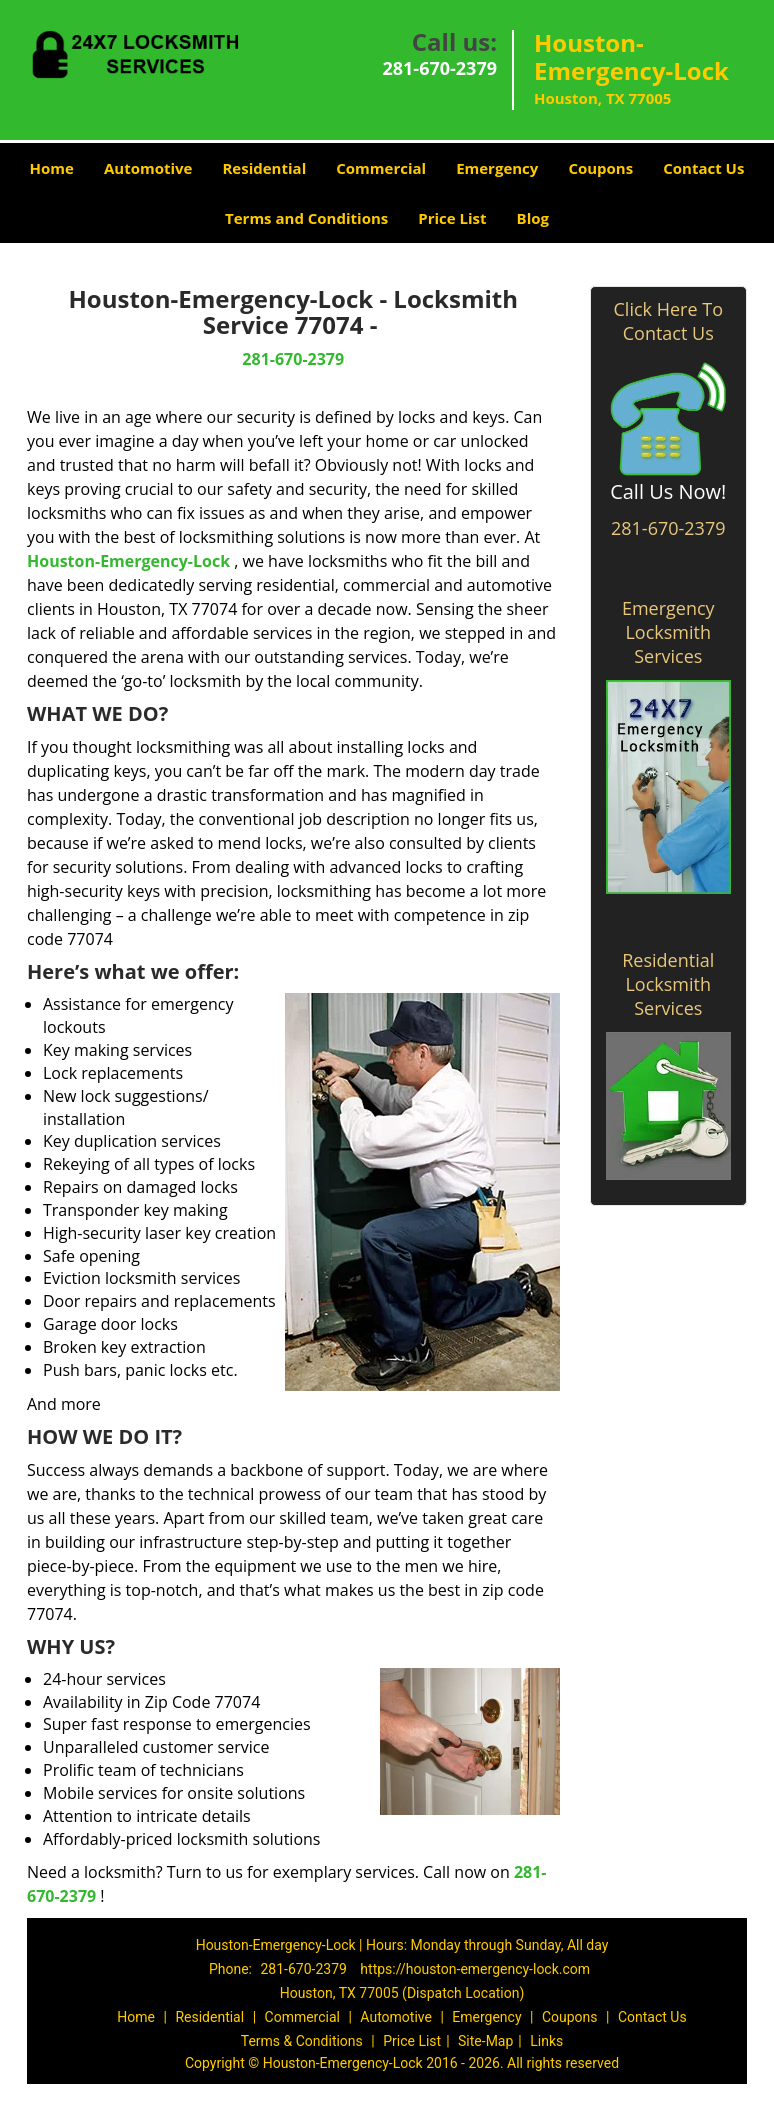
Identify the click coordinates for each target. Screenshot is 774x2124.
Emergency (497, 168)
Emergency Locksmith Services (668, 632)
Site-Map (485, 2041)
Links (546, 2041)
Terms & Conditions (302, 2041)
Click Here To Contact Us (668, 321)
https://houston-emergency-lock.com (475, 1969)
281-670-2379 (439, 68)
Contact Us (703, 168)
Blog (533, 218)
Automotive (148, 168)
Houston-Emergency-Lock (128, 561)
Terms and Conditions (306, 218)
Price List (452, 218)
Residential (264, 168)
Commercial (381, 168)
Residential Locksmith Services (668, 984)
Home (52, 168)
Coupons (600, 168)
